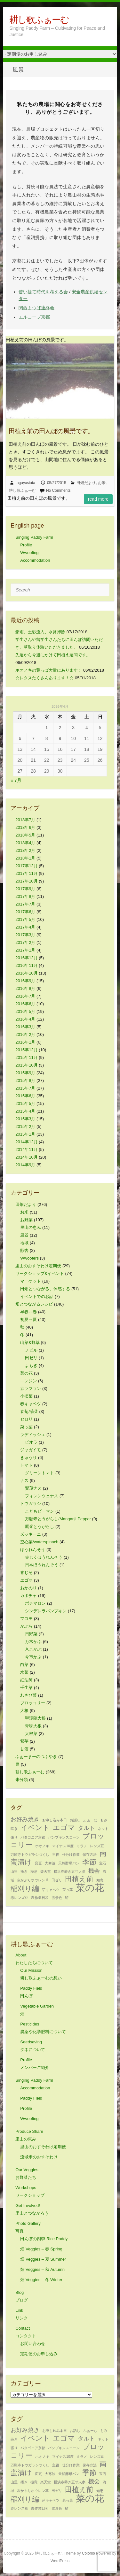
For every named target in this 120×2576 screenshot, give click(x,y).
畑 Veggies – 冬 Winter (41, 2279)
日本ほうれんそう (41, 1564)
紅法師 (26, 1679)
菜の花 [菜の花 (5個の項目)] (90, 1887)
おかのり (28, 1587)
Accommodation (35, 560)
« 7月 (16, 780)
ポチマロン (35, 1603)
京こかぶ (33, 1649)
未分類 (21, 1779)
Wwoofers (29, 1258)
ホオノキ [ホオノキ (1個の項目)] (42, 1846)
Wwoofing (29, 552)
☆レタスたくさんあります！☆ (44, 677)
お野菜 (26, 1219)
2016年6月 (25, 1003)
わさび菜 (28, 1695)
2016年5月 (25, 1011)
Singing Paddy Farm (34, 537)
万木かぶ (33, 1641)
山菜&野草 (30, 1342)
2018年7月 (25, 819)
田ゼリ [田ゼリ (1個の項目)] (57, 1880)
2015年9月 (25, 1072)
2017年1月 (25, 950)
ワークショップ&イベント (39, 1273)
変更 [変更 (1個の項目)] (38, 1863)
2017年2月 (25, 942)
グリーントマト (39, 1472)
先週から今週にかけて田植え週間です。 (52, 654)
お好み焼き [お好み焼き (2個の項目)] (25, 1819)
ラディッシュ (32, 1434)
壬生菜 (26, 1687)
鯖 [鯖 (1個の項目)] (66, 1898)
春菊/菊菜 (29, 1411)
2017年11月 (26, 873)
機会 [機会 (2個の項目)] (94, 1871)
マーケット (30, 1281)
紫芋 (24, 1741)
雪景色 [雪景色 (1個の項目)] (57, 1898)
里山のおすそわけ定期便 (38, 1265)
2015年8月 (25, 1080)
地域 (24, 1242)
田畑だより (86, 483)
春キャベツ (30, 1403)
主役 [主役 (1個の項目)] (55, 1854)
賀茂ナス (33, 1488)
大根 (24, 1710)
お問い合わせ (32, 2343)
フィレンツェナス (41, 1495)
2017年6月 (25, 911)
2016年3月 (25, 1026)
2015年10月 (26, 1065)
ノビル (31, 1350)
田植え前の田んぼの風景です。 (51, 431)
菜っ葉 (26, 1426)
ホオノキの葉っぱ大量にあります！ (48, 670)
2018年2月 (25, 850)
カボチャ (28, 1595)
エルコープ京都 (34, 317)
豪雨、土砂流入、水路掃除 (40, 631)
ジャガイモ (30, 1449)
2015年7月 (25, 1088)
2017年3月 (25, 934)
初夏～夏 (28, 1319)
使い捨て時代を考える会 (43, 291)
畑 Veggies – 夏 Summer (43, 2259)
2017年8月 (25, 896)
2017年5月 (25, 919)
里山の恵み (30, 1227)
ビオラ (31, 1442)
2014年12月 (26, 1141)
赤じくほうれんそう (43, 1557)
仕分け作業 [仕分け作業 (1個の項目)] (71, 1854)
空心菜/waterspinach (39, 1541)
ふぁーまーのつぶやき (36, 1756)
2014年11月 (26, 1149)
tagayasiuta (25, 483)
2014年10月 (26, 1157)
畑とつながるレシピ (34, 1304)
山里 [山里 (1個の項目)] (14, 1871)
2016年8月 (25, 988)
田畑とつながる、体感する (45, 1288)
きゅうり (28, 1457)
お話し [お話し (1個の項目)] (75, 1820)
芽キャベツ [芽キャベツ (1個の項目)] (51, 1890)
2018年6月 (25, 827)
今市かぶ (33, 1656)
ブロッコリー (32, 1703)
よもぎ (31, 1365)
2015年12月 (26, 1049)
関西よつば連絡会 (36, 307)
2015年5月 (25, 1103)
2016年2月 (25, 1034)
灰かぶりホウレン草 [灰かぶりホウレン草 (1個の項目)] (33, 1880)
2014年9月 (25, 1164)
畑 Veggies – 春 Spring (41, 2249)
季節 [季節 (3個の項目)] (89, 1862)
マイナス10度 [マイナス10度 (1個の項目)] (63, 1846)
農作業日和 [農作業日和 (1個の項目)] (40, 1898)
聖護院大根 (35, 1718)
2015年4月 (25, 1111)
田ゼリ (31, 1357)
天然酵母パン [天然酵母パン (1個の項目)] (68, 1863)
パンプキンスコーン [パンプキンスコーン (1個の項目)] (64, 1837)
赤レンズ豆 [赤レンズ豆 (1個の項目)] (19, 1898)
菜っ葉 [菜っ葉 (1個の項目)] (67, 1890)
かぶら (26, 1626)
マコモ (26, 1618)
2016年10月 (26, 973)
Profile (26, 545)
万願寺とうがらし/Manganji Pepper (58, 1518)
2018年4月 (25, 842)
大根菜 (31, 1733)
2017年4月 (25, 927)
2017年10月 (26, 881)
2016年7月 (25, 996)
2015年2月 (25, 1126)
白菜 (24, 1664)
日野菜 (31, 1633)
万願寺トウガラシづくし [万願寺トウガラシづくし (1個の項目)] (30, 1854)
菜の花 (26, 1373)
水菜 (24, 1672)
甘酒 (24, 1749)
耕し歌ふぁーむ (39, 20)
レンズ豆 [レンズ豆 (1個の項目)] (97, 1846)
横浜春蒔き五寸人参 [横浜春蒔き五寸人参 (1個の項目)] (69, 1871)
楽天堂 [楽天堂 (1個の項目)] (45, 1871)
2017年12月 (26, 865)
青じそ (26, 1572)
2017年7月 (25, 904)
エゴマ (26, 1580)
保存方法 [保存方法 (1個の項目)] (90, 1854)
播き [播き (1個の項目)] (24, 1871)
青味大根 (33, 1726)
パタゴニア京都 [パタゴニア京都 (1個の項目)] (32, 1837)
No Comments (58, 490)
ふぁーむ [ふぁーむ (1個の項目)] (90, 1820)
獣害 (24, 1250)
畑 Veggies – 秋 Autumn (42, 2269)
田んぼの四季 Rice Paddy (44, 2238)
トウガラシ (30, 1503)
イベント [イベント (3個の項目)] (35, 1828)
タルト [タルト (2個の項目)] (86, 1828)
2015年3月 (25, 1118)
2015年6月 (25, 1095)
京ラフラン (30, 1388)
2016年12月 (26, 957)
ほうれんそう (32, 1549)
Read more (98, 499)
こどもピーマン (39, 1511)
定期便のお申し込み (39, 2353)
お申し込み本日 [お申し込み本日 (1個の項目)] (54, 1820)
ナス (24, 1480)
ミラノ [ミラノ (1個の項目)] (81, 1846)
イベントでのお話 (36, 1296)
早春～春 (28, 1311)
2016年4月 (25, 1019)
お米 (102, 483)
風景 (24, 1235)
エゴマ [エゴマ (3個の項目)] (64, 1828)
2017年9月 (25, 888)
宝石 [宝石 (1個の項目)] (102, 1863)
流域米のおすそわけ (39, 2157)
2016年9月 (25, 980)
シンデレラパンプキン (46, 1610)
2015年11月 (26, 1057)
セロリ (26, 1419)
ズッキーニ (30, 1534)
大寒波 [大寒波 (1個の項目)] (50, 1863)
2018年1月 (25, 858)
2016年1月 (25, 1042)
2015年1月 (25, 1134)
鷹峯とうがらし (39, 1526)
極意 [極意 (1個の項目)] (33, 1871)
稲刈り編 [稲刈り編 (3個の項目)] (25, 1889)
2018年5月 (25, 835)
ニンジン (28, 1380)
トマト (26, 1465)
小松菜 (26, 1396)
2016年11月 (26, 965)
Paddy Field (31, 2098)
